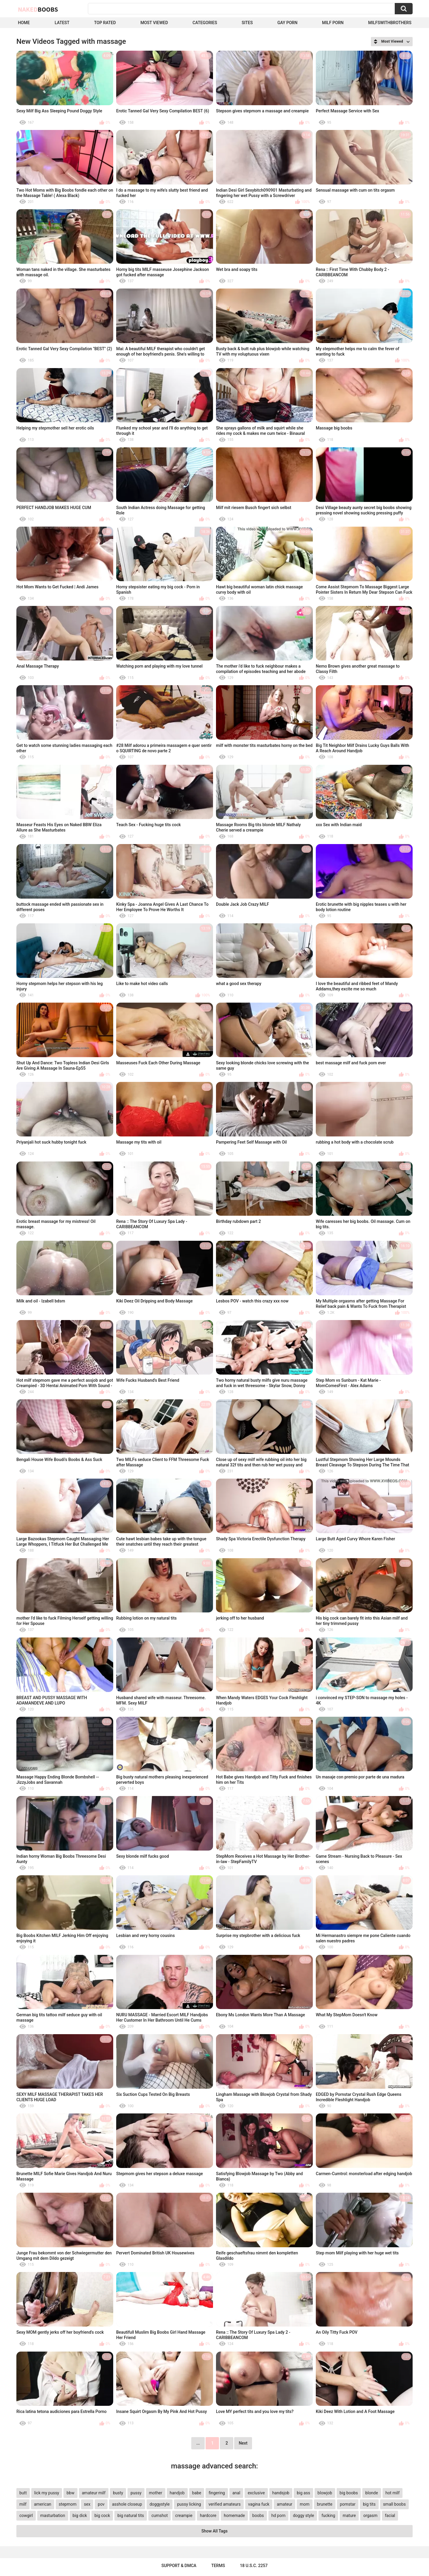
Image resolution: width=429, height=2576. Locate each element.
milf (23, 2504)
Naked (38, 9)
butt (23, 2492)
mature (349, 2515)
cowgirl (26, 2515)
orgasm (370, 2515)
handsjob (280, 2492)
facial (390, 2515)
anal (236, 2492)
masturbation (52, 2515)
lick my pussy (46, 2492)
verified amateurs (225, 2504)
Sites (247, 22)
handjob (177, 2492)
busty (118, 2492)
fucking (328, 2515)
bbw (70, 2492)
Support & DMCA (178, 2565)
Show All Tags (214, 2531)
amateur (284, 2504)
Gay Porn (287, 22)
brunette (324, 2504)
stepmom (68, 2504)
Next (243, 2443)
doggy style (303, 2515)
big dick (80, 2515)
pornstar (348, 2504)
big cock (102, 2515)
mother (155, 2492)
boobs (258, 2515)
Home (24, 22)
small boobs (394, 2504)
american (42, 2504)
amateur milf (93, 2492)
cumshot (159, 2515)
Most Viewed (154, 22)
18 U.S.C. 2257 (254, 2565)
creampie (183, 2515)
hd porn (278, 2515)
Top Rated (105, 22)
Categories (204, 22)
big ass (303, 2492)
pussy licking (189, 2504)
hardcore (208, 2515)
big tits (369, 2504)
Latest (62, 22)
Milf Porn (332, 22)
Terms (218, 2565)
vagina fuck (258, 2504)
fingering (217, 2492)
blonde (371, 2492)
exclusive (256, 2492)
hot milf (393, 2492)
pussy (136, 2492)
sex (87, 2504)
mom (305, 2504)
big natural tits (130, 2515)
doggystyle (160, 2504)
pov (101, 2504)
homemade (234, 2515)
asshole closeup (127, 2504)
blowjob (325, 2492)
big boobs (349, 2492)
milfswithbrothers (389, 22)
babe (196, 2492)
